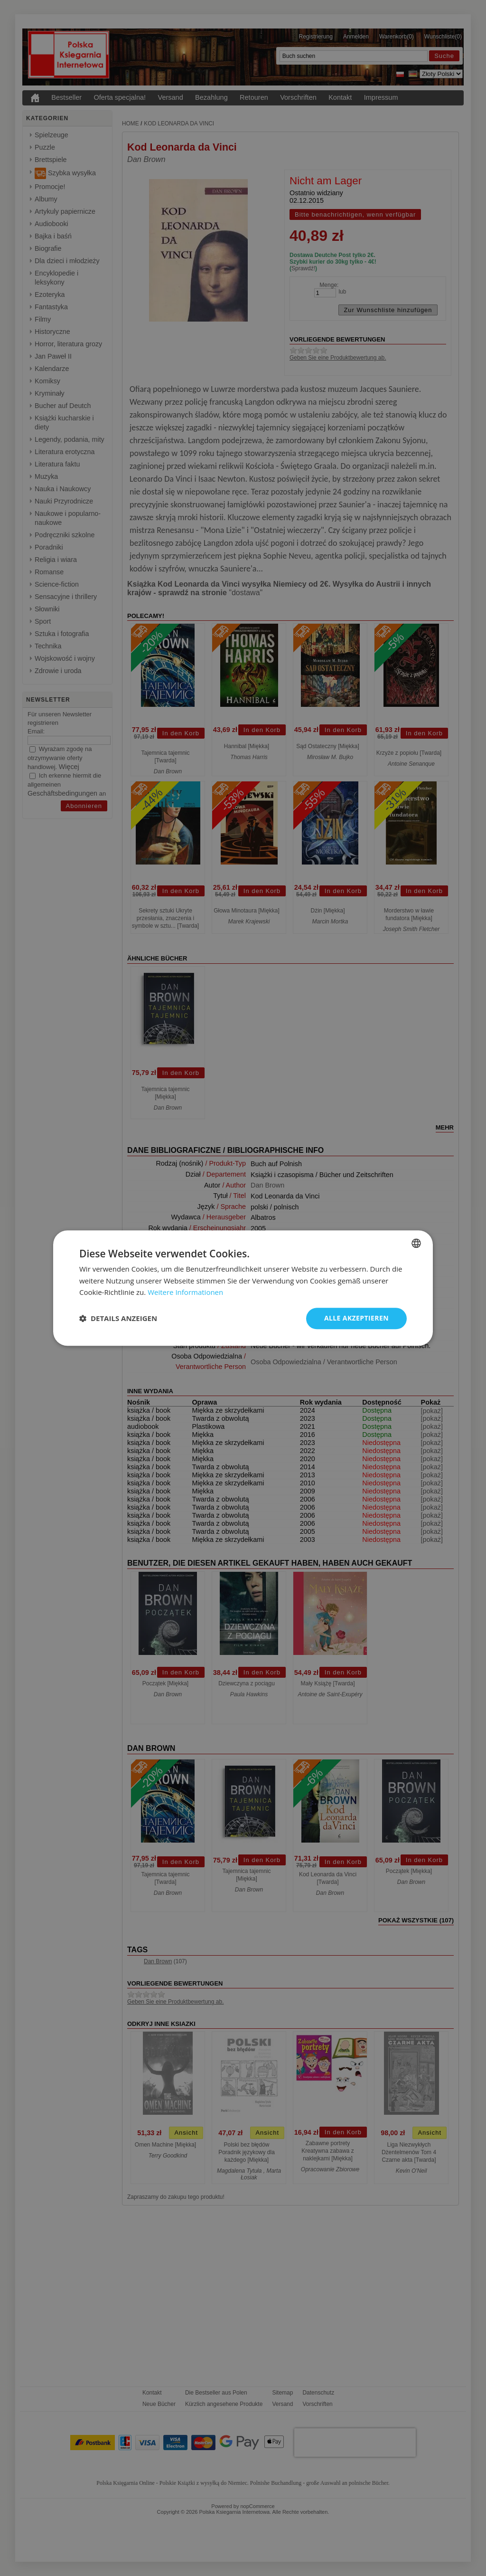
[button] (118, 1318)
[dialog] (243, 1288)
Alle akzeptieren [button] (356, 1317)
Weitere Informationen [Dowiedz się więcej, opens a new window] (185, 1292)
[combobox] (416, 1243)
